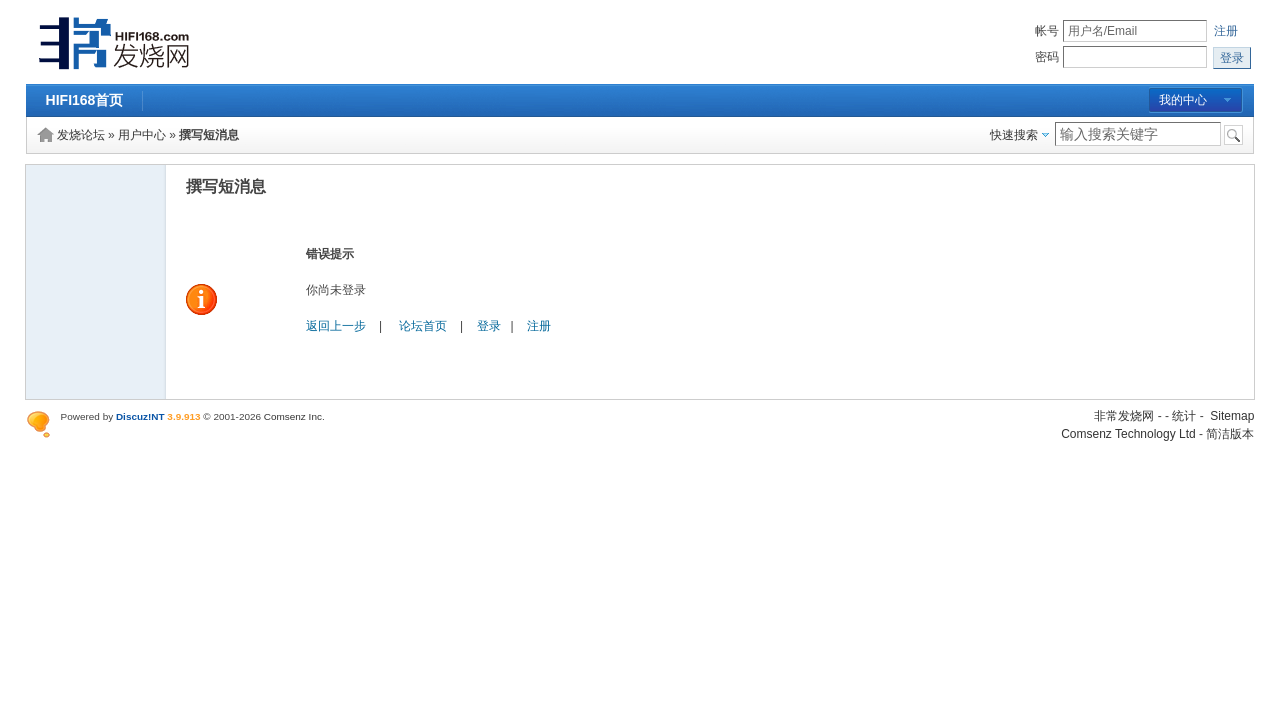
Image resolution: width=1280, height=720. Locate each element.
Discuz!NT (140, 416)
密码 (1047, 57)
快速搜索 (1014, 135)
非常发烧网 (1124, 416)
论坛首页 (423, 326)
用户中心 (142, 135)
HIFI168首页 (85, 100)
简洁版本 (1230, 434)
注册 (1226, 31)
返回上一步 (336, 326)
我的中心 (1183, 100)
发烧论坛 (81, 135)
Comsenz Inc (293, 416)
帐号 (1047, 31)
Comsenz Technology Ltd (1128, 434)
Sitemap (1232, 416)
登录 (489, 326)
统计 (1184, 416)
